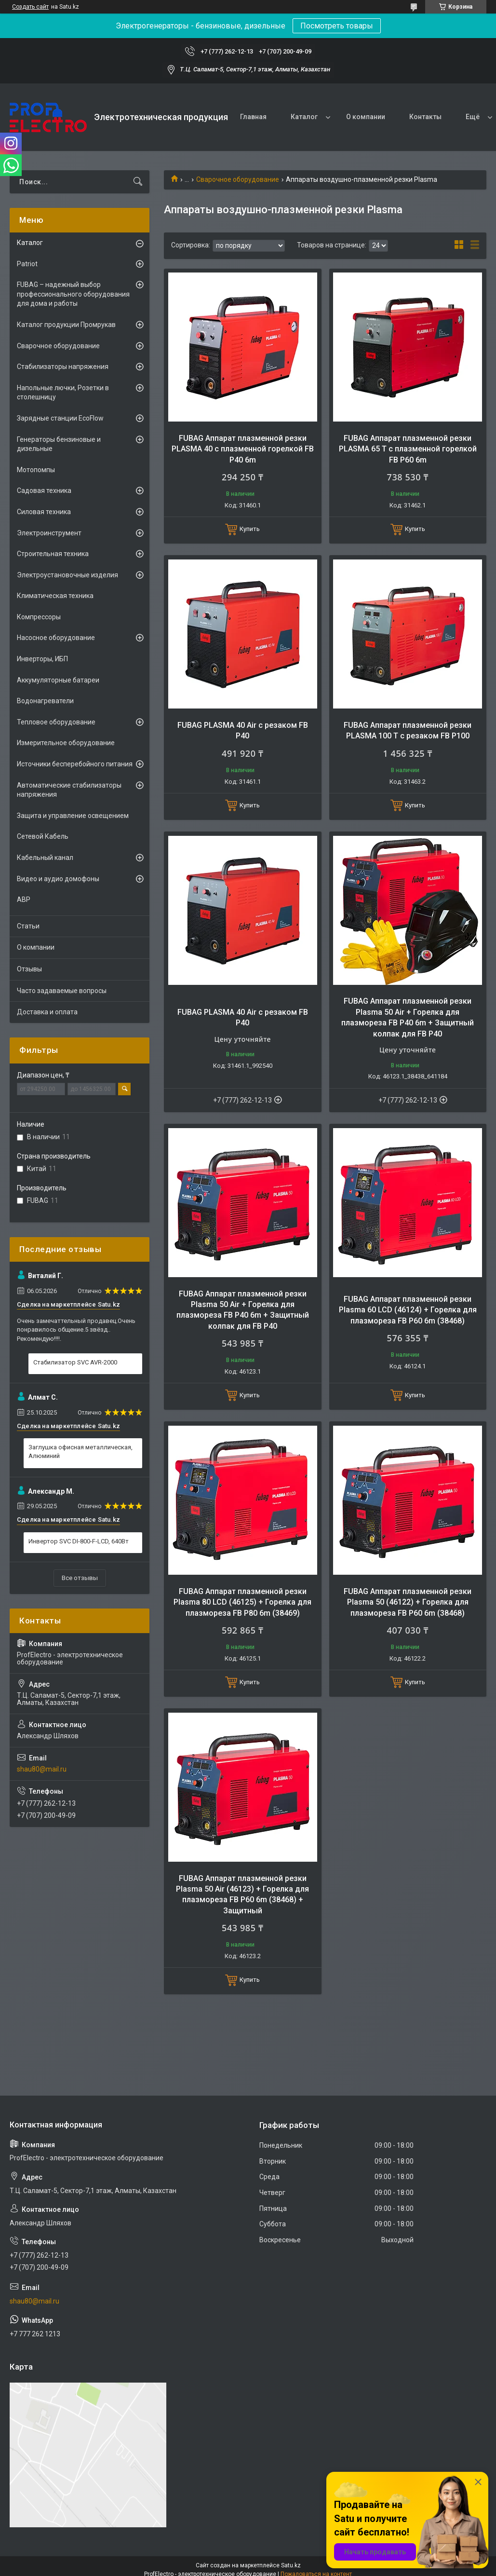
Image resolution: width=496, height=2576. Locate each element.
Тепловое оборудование (56, 722)
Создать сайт (30, 6)
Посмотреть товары (336, 25)
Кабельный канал (45, 857)
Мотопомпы (36, 470)
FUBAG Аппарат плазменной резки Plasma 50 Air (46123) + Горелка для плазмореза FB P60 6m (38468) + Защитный (242, 1894)
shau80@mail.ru (42, 1769)
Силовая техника (44, 512)
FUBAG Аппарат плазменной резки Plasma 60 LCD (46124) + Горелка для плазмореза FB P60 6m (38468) (408, 1310)
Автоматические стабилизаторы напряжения (69, 790)
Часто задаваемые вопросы (62, 991)
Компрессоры (39, 617)
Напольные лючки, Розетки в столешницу (63, 392)
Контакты (425, 117)
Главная (253, 117)
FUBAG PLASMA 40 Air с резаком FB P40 (242, 730)
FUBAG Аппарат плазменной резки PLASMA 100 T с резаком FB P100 (407, 730)
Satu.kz (291, 2565)
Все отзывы (80, 1577)
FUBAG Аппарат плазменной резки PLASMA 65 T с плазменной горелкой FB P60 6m (408, 449)
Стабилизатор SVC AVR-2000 (75, 1362)
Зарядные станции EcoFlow (60, 418)
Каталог (304, 117)
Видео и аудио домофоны (58, 879)
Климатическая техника (55, 596)
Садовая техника (44, 490)
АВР (23, 899)
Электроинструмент (49, 533)
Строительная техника (53, 554)
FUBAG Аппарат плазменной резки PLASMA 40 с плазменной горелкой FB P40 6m (243, 449)
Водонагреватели (45, 701)
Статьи (28, 926)
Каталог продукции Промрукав (66, 324)
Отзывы (29, 969)
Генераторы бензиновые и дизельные (59, 444)
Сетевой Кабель (42, 836)
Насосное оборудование (56, 637)
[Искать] (137, 181)
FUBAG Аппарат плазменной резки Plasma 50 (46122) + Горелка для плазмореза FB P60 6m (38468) (407, 1602)
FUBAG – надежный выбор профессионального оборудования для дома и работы (73, 294)
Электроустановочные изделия (67, 575)
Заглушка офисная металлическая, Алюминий (80, 1451)
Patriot (27, 264)
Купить (250, 528)
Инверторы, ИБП (42, 659)
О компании (365, 117)
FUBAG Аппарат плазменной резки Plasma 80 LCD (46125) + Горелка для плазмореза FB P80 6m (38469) (242, 1602)
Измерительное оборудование (66, 743)
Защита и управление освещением (73, 815)
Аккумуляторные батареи (58, 680)
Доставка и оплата (47, 1012)
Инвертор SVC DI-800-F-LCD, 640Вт (78, 1541)
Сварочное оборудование (237, 179)
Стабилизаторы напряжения (62, 366)
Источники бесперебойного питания (75, 764)
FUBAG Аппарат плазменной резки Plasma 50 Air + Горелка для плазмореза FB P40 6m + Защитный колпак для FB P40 (407, 1017)
